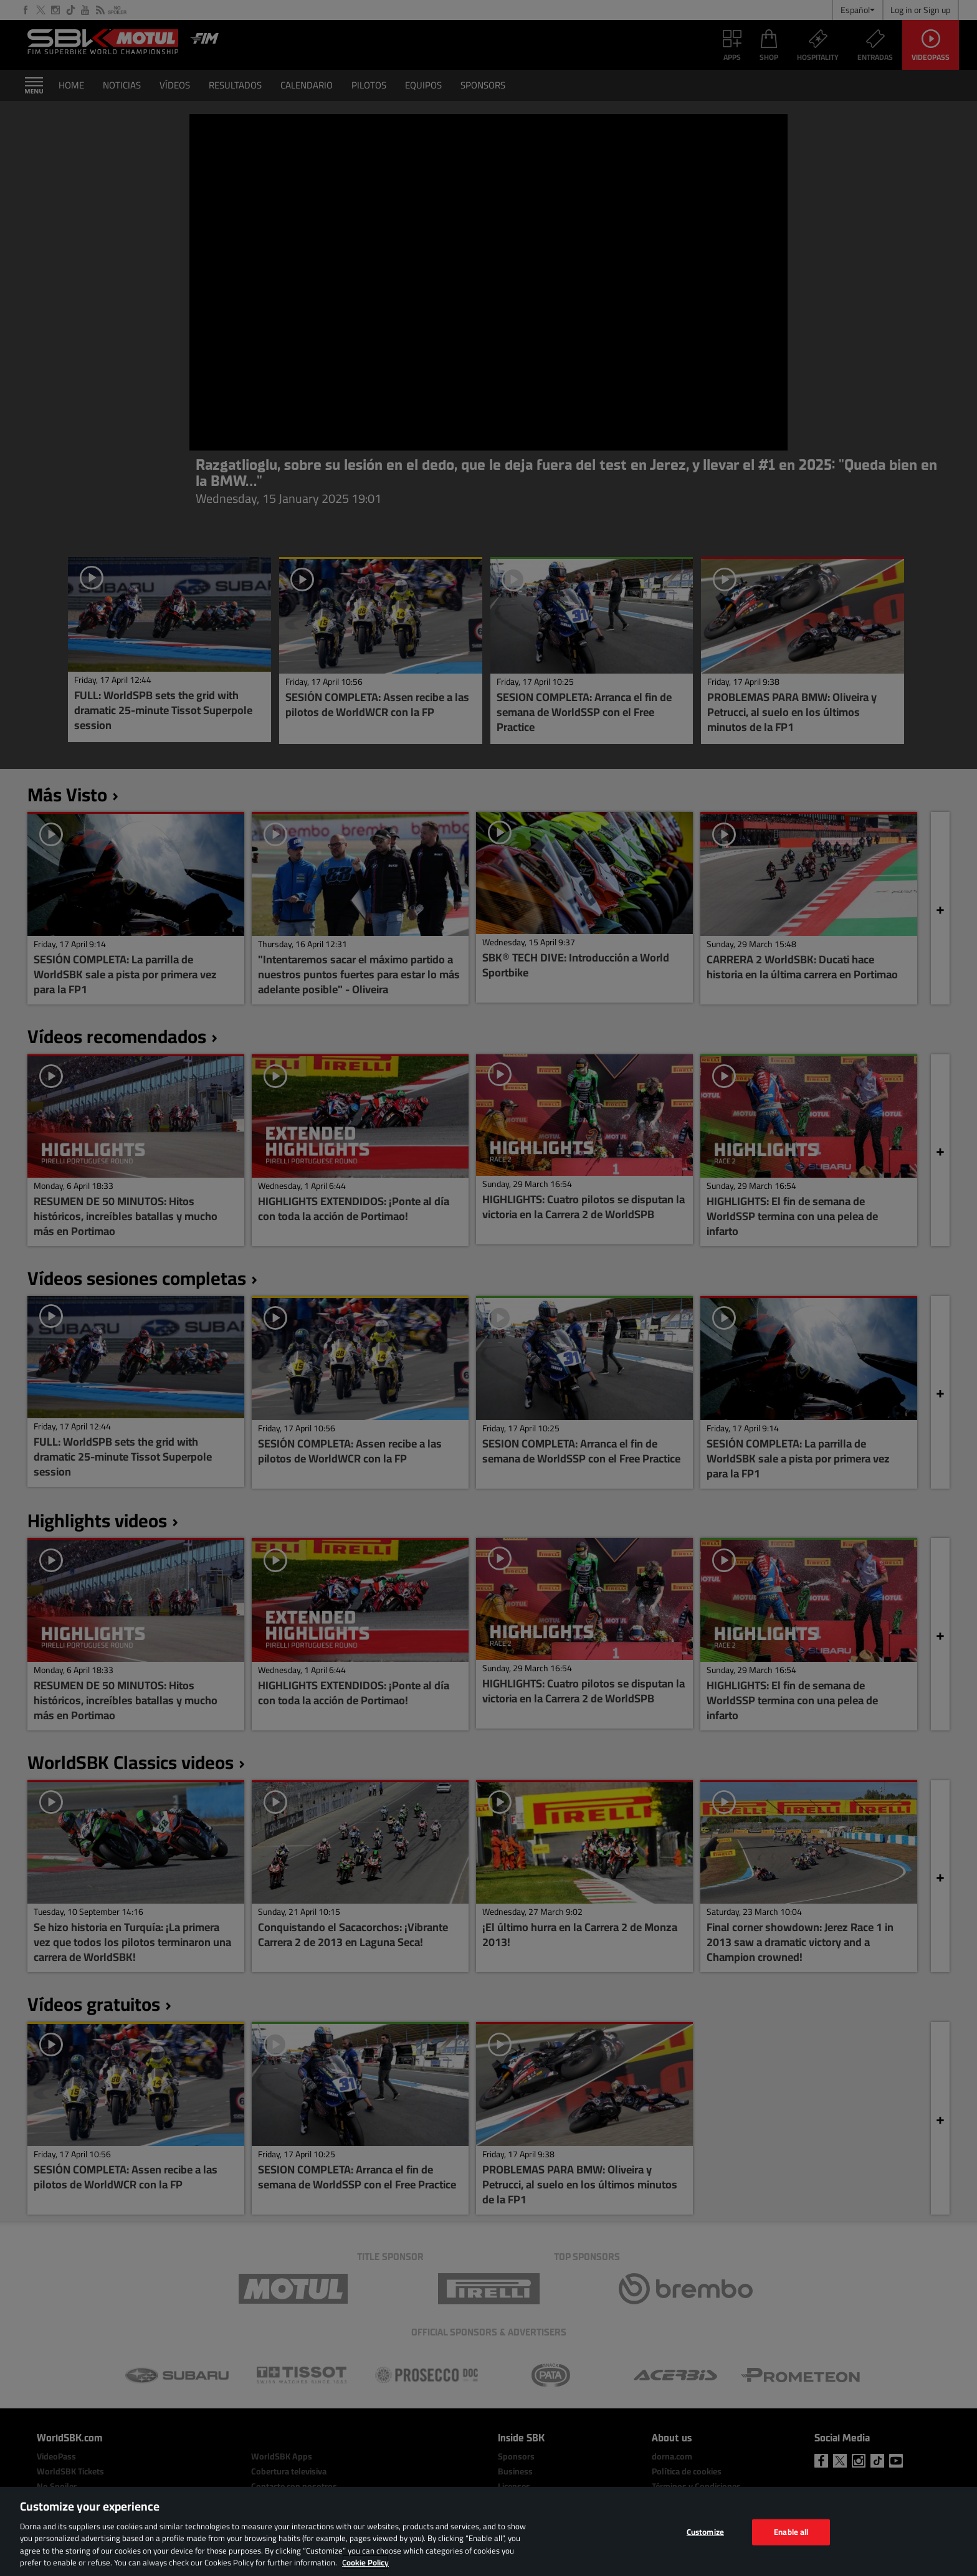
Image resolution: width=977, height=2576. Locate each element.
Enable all (791, 2531)
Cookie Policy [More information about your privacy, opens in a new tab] (365, 2562)
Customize (705, 2531)
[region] (488, 2531)
